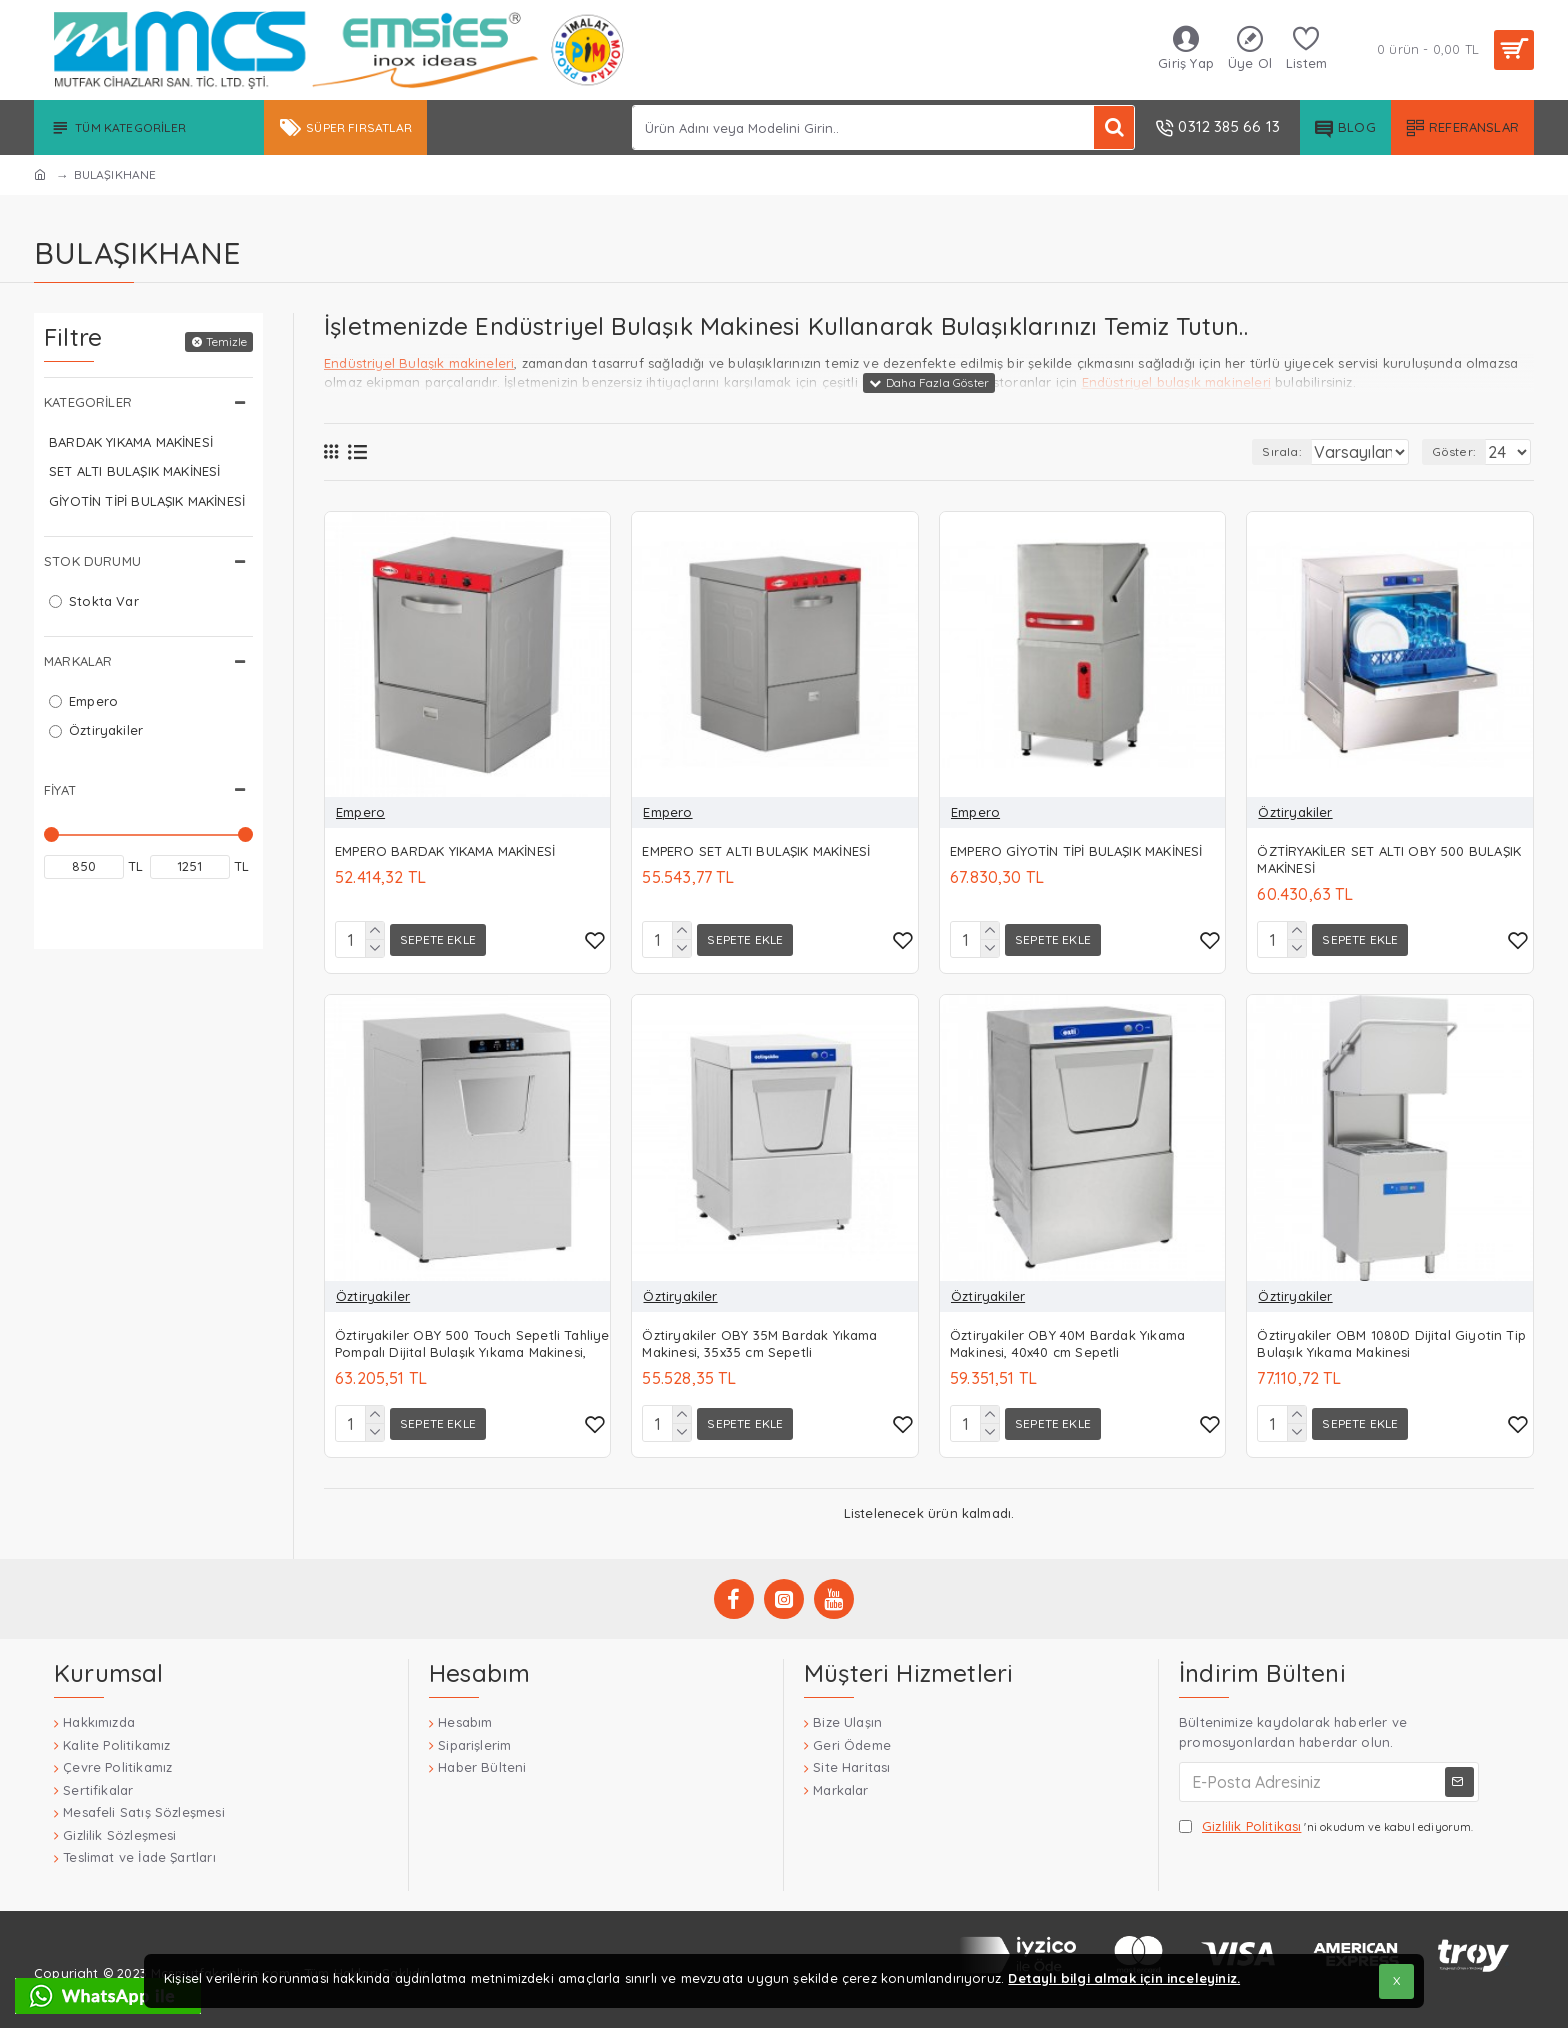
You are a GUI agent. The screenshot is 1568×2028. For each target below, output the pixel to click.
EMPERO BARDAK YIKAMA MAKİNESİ (445, 851)
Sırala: (1251, 451)
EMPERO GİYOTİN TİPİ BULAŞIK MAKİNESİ (1076, 851)
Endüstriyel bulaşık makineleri (1176, 382)
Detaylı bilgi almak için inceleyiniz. (1124, 1978)
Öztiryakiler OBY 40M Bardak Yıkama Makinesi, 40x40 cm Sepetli (1067, 1339)
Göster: (1460, 451)
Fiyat (60, 790)
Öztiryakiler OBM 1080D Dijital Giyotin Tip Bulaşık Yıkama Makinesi (1391, 1339)
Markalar (78, 661)
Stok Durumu (92, 561)
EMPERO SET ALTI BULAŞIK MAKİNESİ (756, 851)
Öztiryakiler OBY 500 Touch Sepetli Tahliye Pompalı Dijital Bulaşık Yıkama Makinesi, (472, 1339)
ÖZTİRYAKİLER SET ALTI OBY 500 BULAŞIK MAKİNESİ (1389, 859)
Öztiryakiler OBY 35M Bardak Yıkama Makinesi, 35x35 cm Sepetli (759, 1339)
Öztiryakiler (1295, 812)
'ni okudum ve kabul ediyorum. (1326, 1820)
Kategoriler (88, 402)
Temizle (226, 341)
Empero (360, 812)
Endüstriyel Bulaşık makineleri (419, 363)
